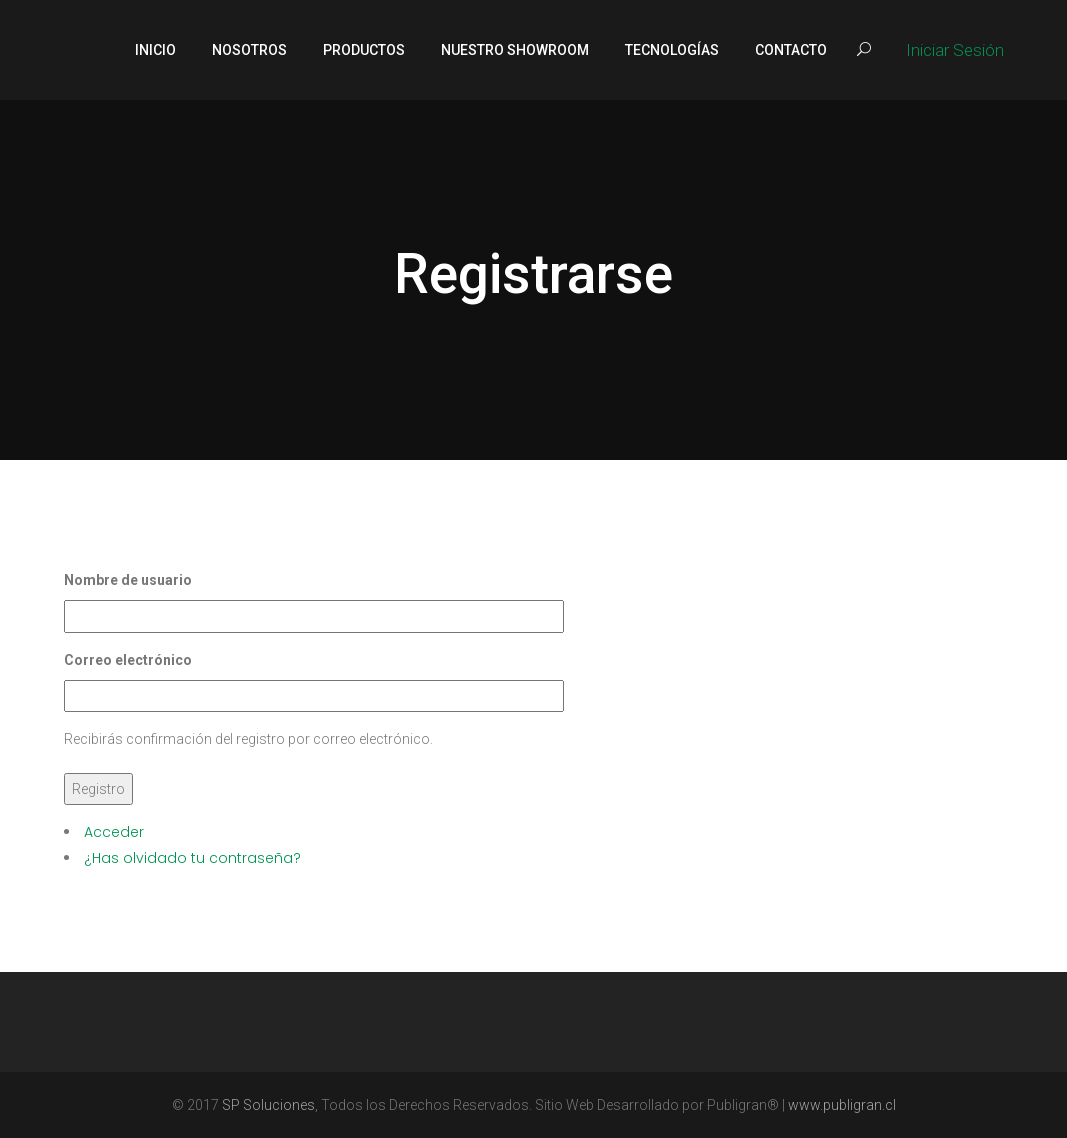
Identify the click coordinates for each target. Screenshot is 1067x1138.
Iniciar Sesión (955, 50)
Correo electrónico (128, 660)
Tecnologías (672, 50)
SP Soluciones (268, 1105)
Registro (98, 789)
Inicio (155, 50)
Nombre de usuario (128, 580)
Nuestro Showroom (515, 50)
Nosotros (249, 50)
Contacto (791, 50)
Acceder (114, 832)
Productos (364, 50)
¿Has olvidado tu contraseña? (192, 858)
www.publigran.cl (842, 1105)
